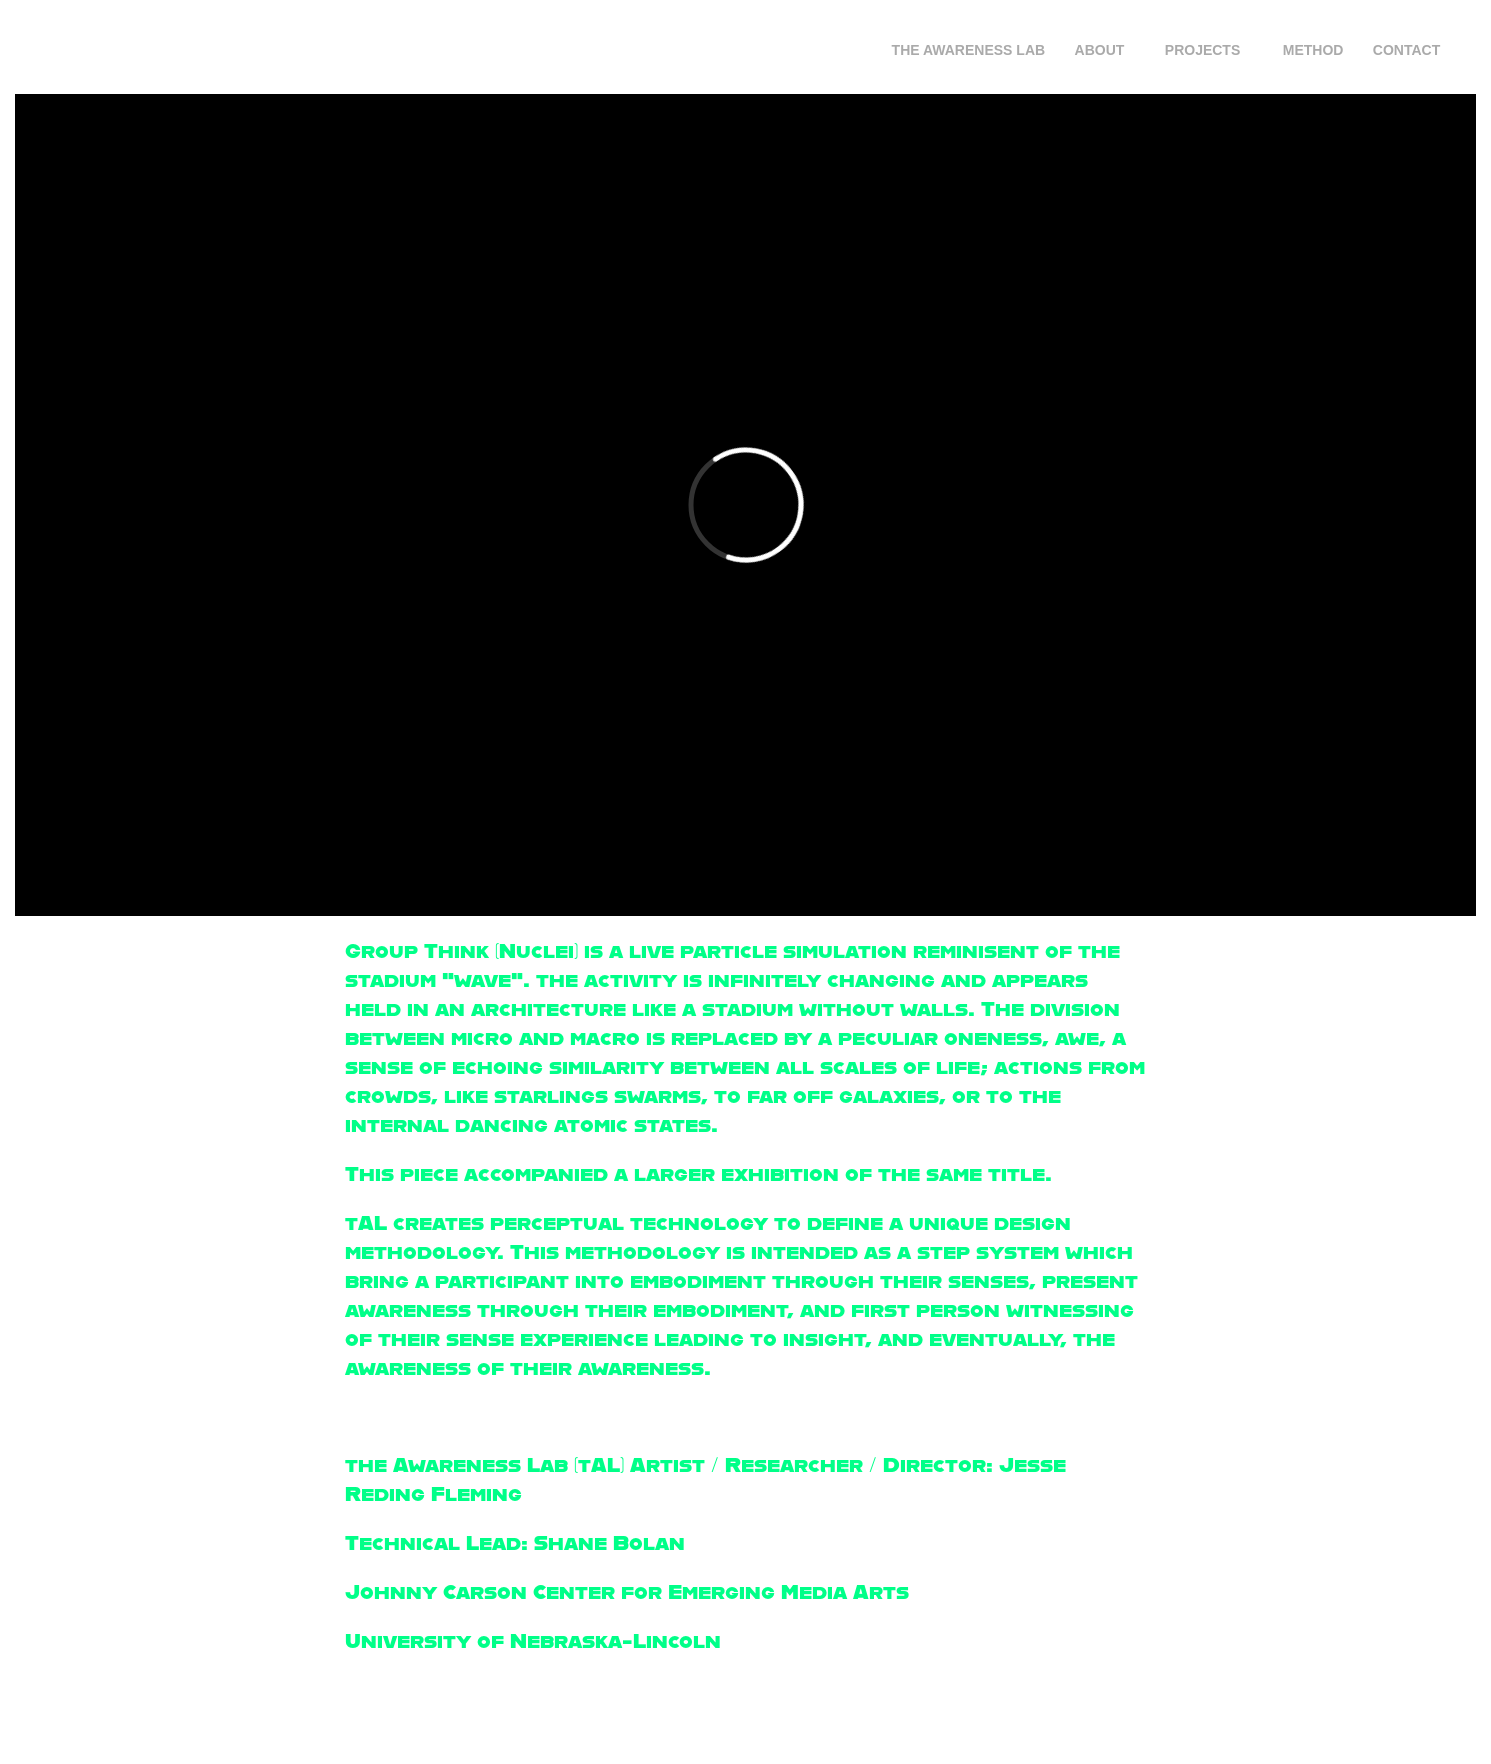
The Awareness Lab (969, 50)
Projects (1202, 50)
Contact (1406, 50)
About (1100, 50)
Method (1313, 50)
